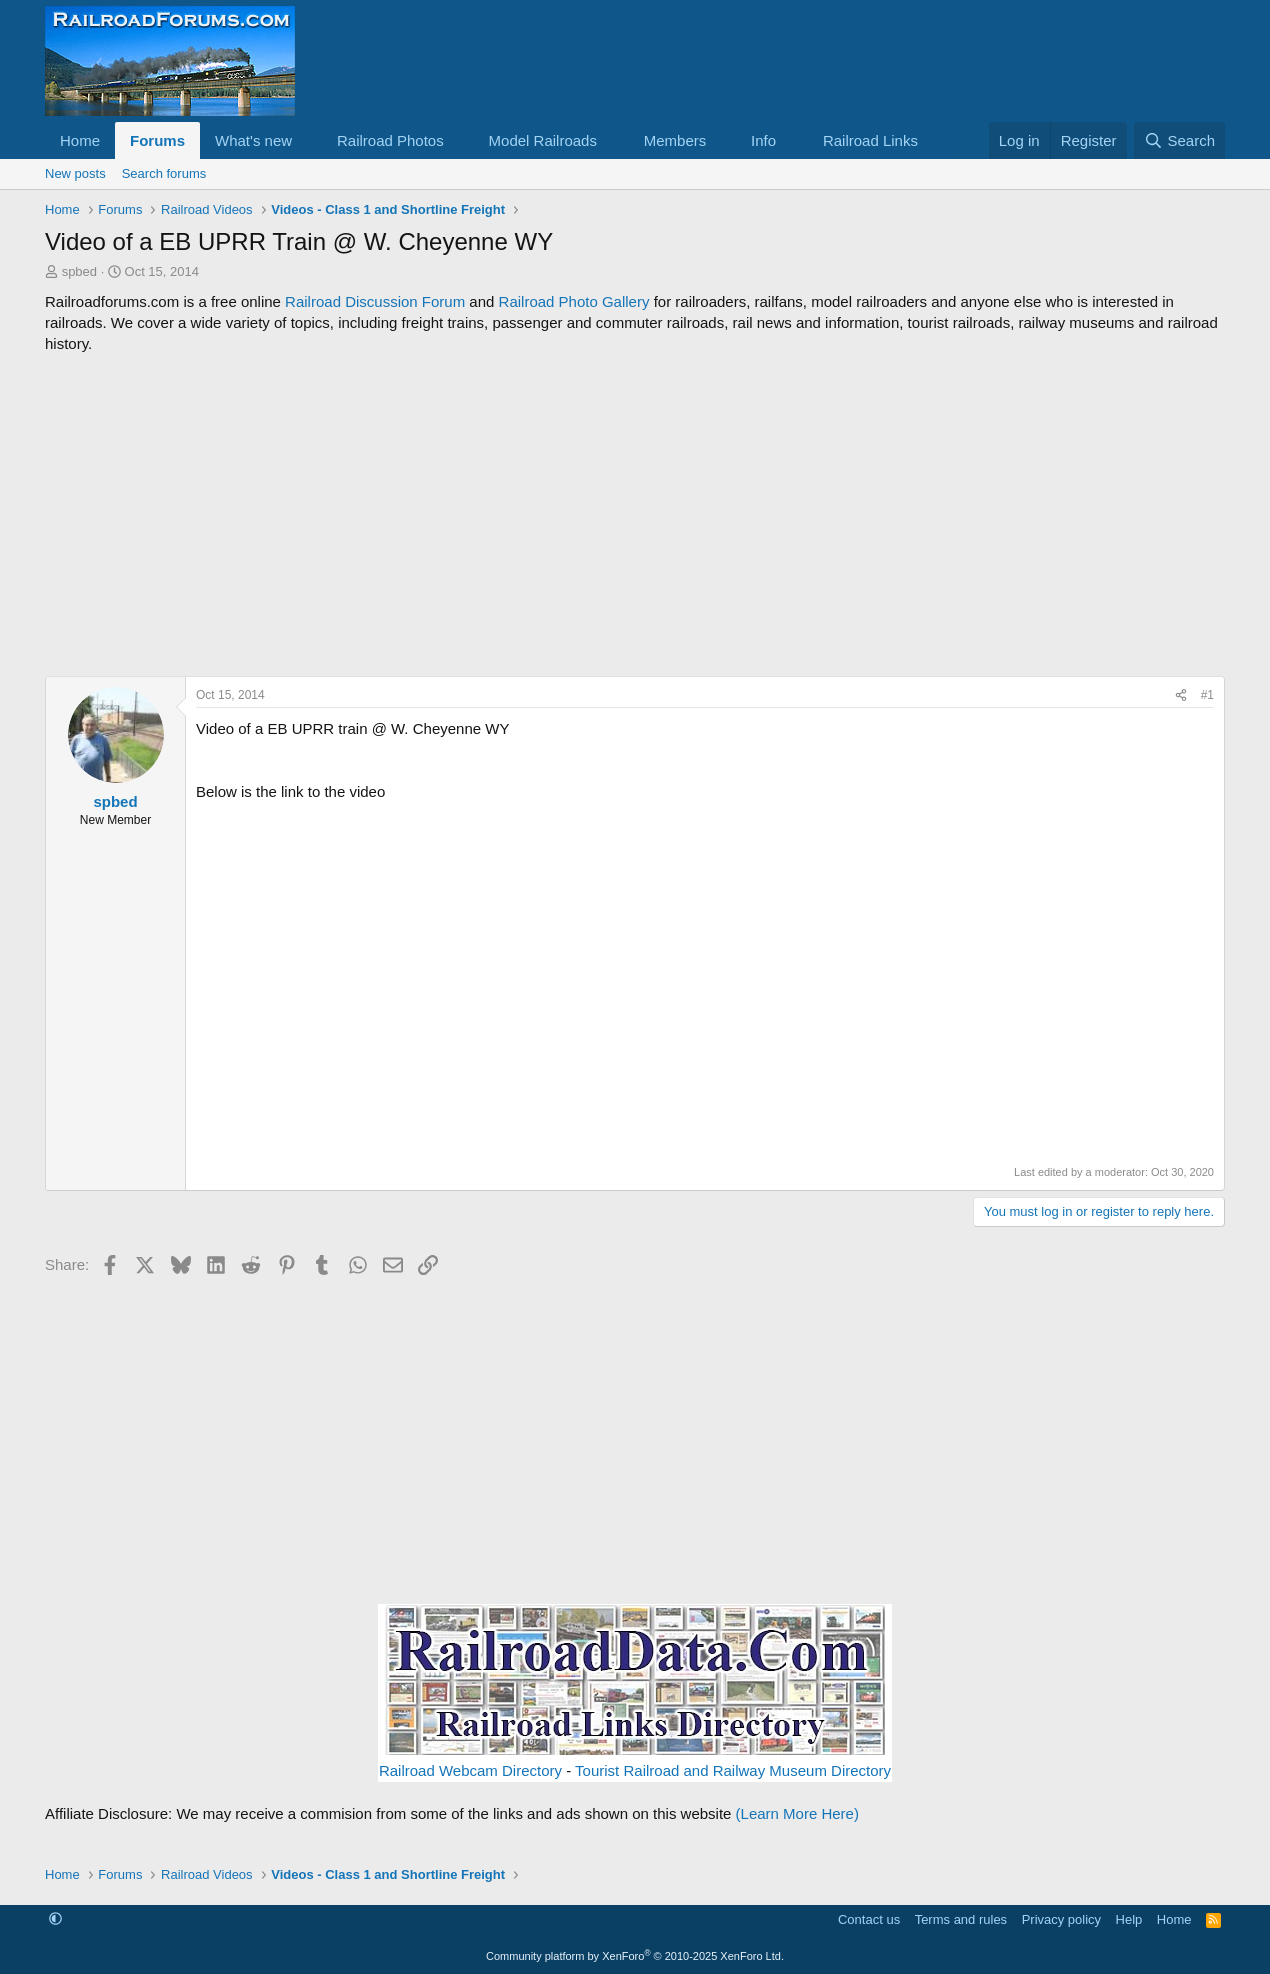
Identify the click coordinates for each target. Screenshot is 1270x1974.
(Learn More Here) (797, 1813)
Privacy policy (1061, 1919)
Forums (157, 140)
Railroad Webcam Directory (470, 1770)
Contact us (869, 1919)
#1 (1207, 695)
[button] (308, 140)
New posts (75, 173)
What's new (253, 140)
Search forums (164, 173)
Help (1129, 1919)
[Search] (1179, 140)
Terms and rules (961, 1919)
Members (675, 140)
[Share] (1181, 695)
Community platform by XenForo (635, 1956)
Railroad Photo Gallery (574, 301)
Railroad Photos (390, 140)
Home (80, 140)
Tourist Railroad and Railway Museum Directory (733, 1770)
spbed (79, 271)
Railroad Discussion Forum (375, 301)
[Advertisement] (635, 515)
